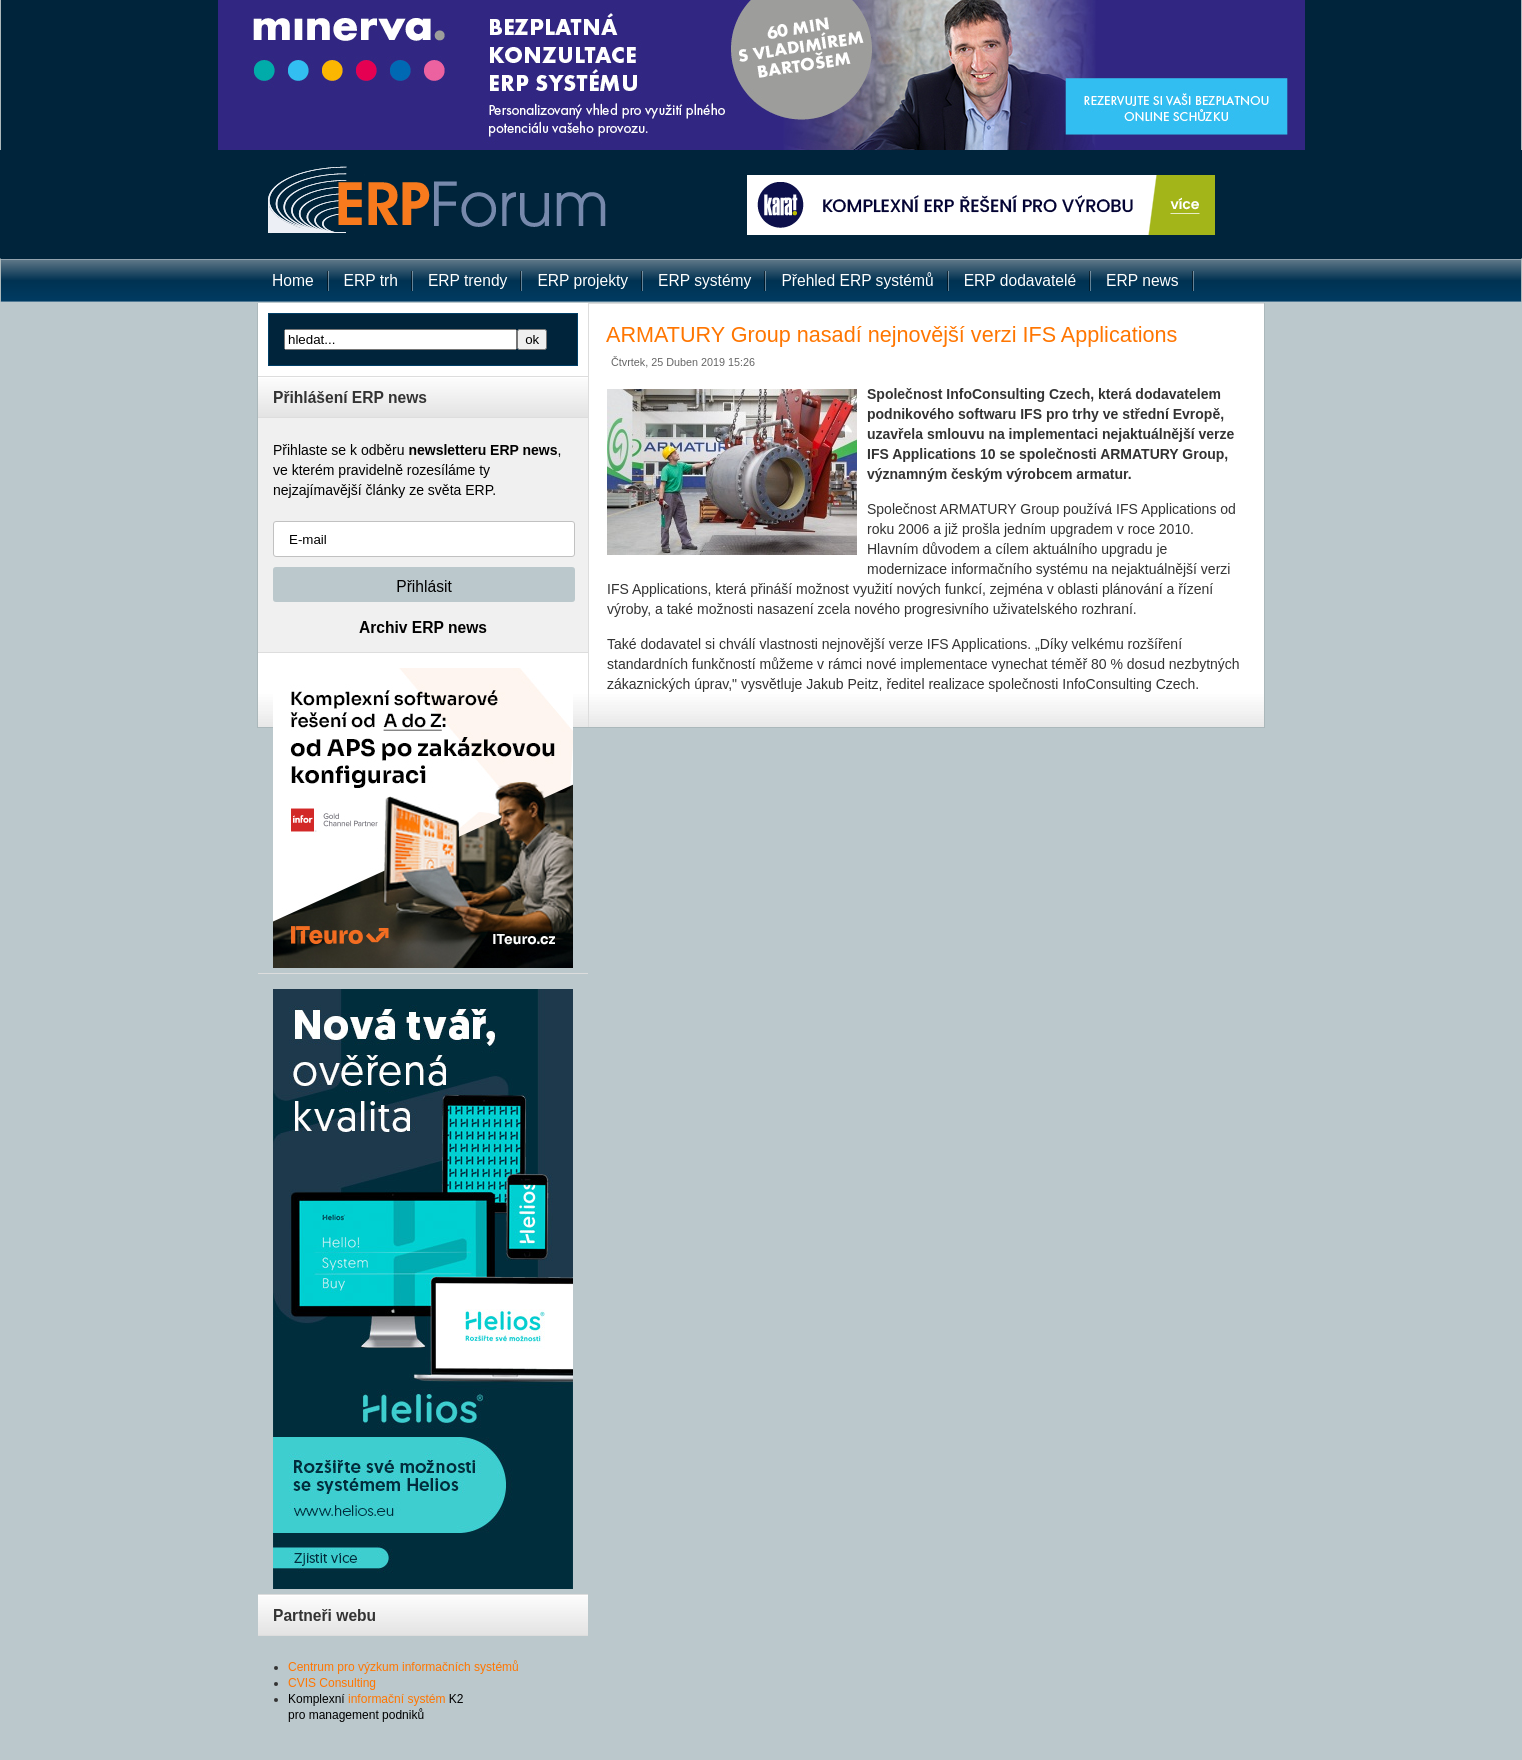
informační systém (396, 1699)
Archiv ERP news (423, 627)
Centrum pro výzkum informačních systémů (403, 1667)
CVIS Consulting (332, 1683)
